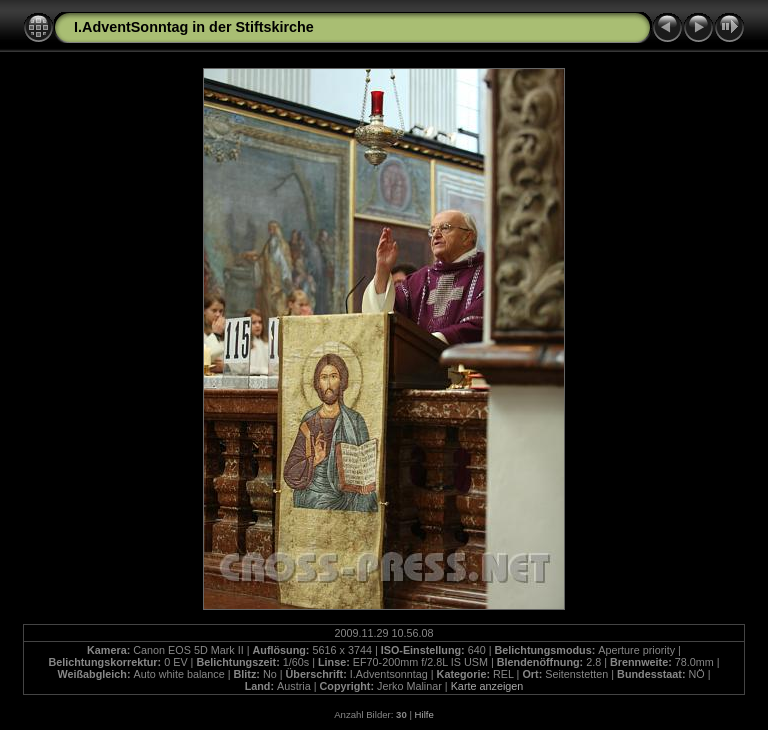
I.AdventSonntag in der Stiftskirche (194, 27)
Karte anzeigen (487, 686)
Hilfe (424, 714)
